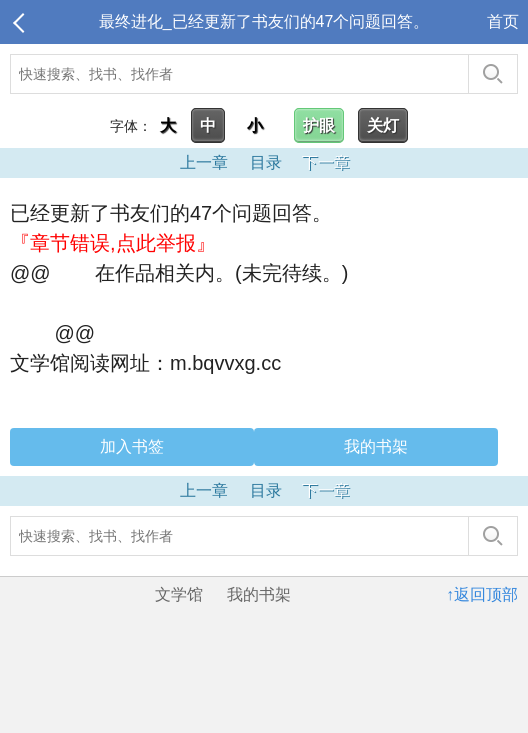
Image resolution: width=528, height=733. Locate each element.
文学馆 (179, 594)
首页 (503, 21)
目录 (266, 162)
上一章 (204, 162)
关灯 (383, 125)
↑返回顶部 (482, 594)
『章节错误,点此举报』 (113, 243)
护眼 (319, 125)
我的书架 (376, 446)
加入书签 (132, 446)
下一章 (326, 162)
